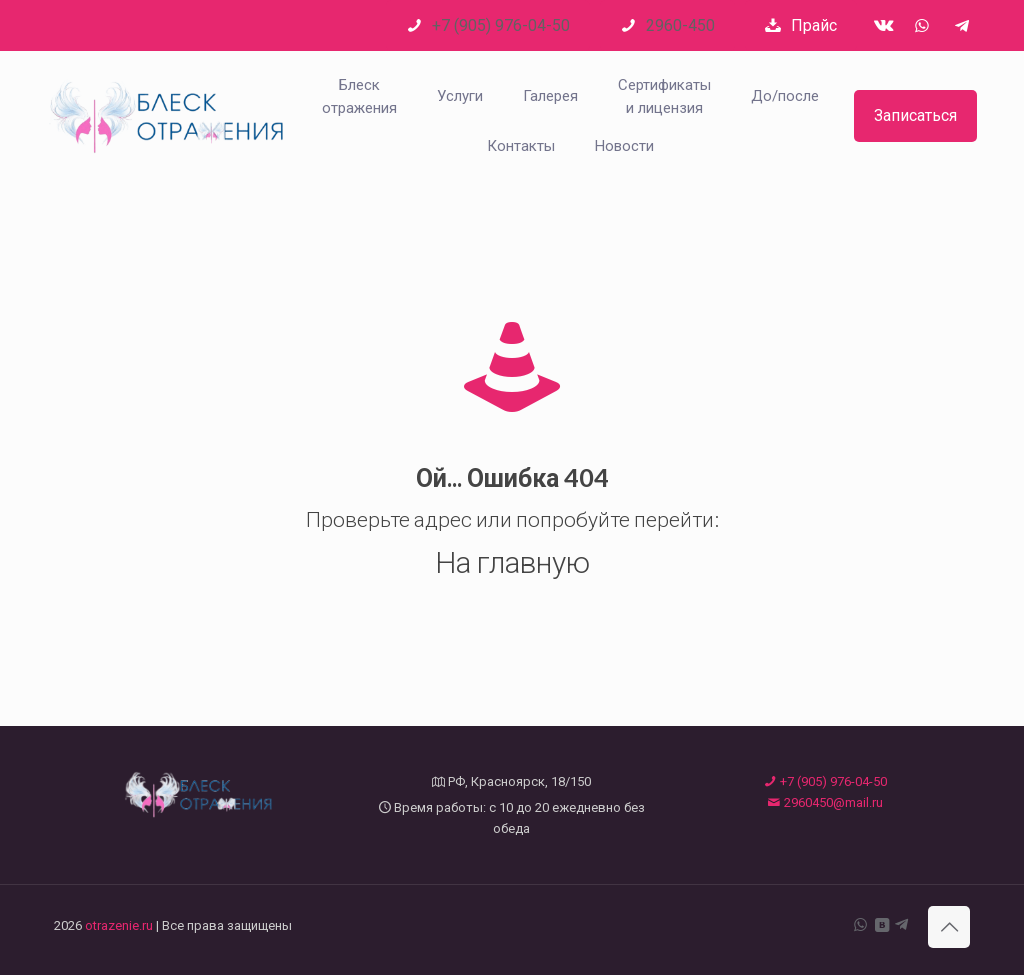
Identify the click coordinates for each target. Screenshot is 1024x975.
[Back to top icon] (949, 927)
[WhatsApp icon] (860, 925)
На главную (512, 561)
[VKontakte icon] (881, 925)
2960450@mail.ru (825, 802)
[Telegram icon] (901, 925)
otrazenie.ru (119, 925)
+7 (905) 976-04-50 (825, 781)
